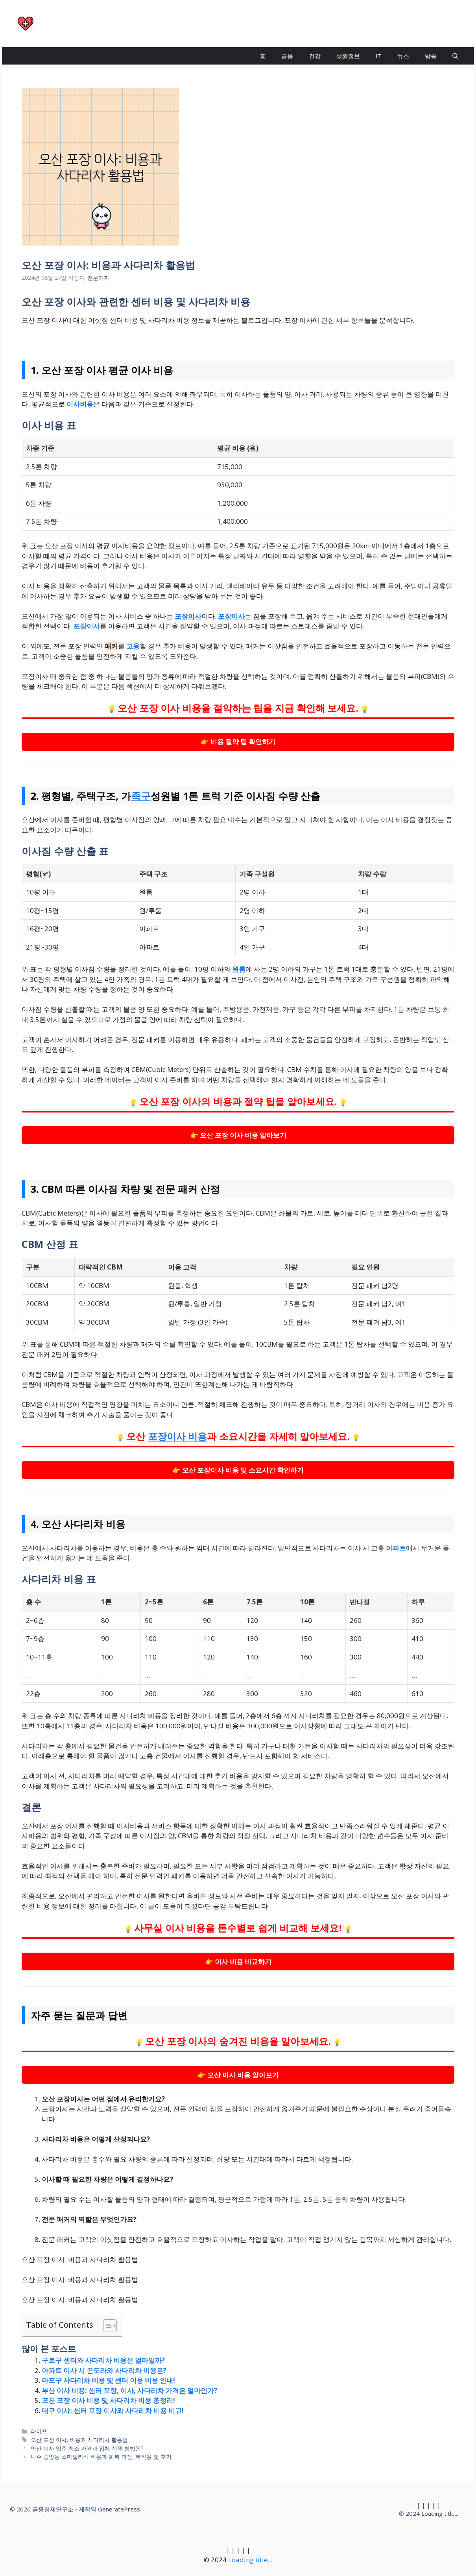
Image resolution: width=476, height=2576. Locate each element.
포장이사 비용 (177, 1436)
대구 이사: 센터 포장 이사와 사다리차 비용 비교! (113, 2410)
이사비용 (79, 403)
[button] (455, 56)
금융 (287, 56)
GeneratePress (119, 2509)
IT (379, 56)
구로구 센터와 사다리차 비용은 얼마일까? (103, 2360)
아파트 (396, 1547)
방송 (431, 56)
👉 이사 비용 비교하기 (238, 1961)
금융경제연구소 (74, 23)
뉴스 (403, 56)
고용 (133, 645)
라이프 (39, 2431)
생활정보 (348, 56)
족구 (141, 795)
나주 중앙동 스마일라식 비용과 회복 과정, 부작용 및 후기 (101, 2456)
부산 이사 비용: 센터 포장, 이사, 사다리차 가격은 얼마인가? (129, 2390)
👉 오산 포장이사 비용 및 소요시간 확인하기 (238, 1470)
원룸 (238, 969)
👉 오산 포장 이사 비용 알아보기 (238, 1135)
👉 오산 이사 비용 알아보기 (238, 2074)
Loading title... (439, 2513)
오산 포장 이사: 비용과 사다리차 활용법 (79, 2439)
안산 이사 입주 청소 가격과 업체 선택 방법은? (87, 2448)
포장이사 (188, 616)
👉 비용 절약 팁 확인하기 (238, 741)
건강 (315, 56)
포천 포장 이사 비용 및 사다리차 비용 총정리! (108, 2400)
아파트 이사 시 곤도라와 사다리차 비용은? (104, 2370)
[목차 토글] (106, 2325)
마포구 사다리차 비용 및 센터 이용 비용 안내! (108, 2380)
